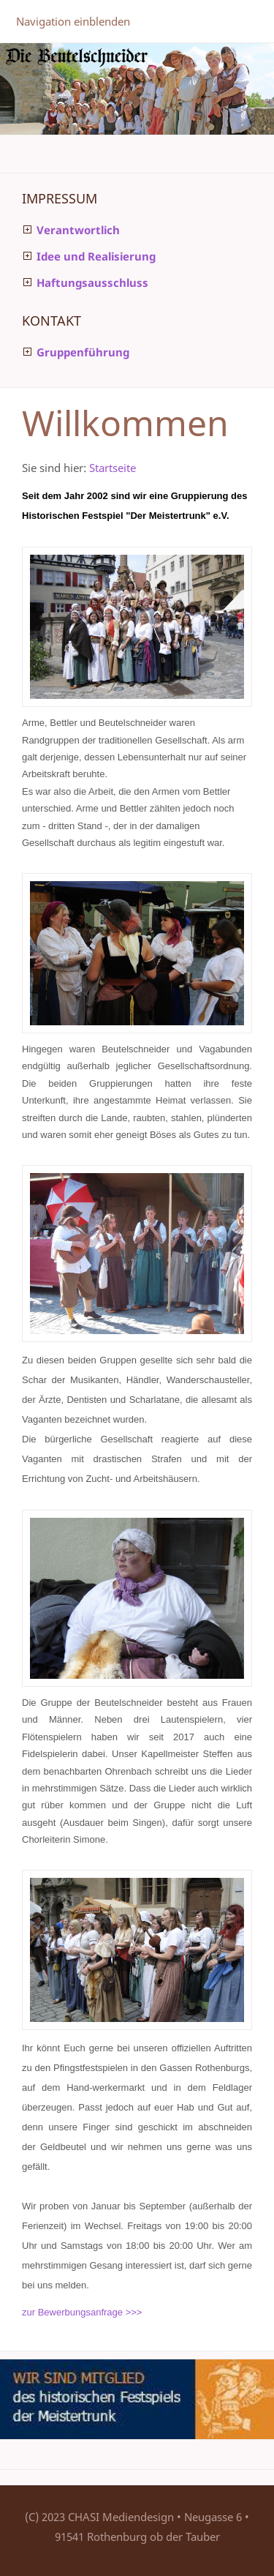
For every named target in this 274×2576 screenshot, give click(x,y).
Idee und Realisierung (96, 256)
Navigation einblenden (73, 21)
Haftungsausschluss (92, 282)
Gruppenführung (83, 352)
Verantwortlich (78, 229)
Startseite (112, 467)
